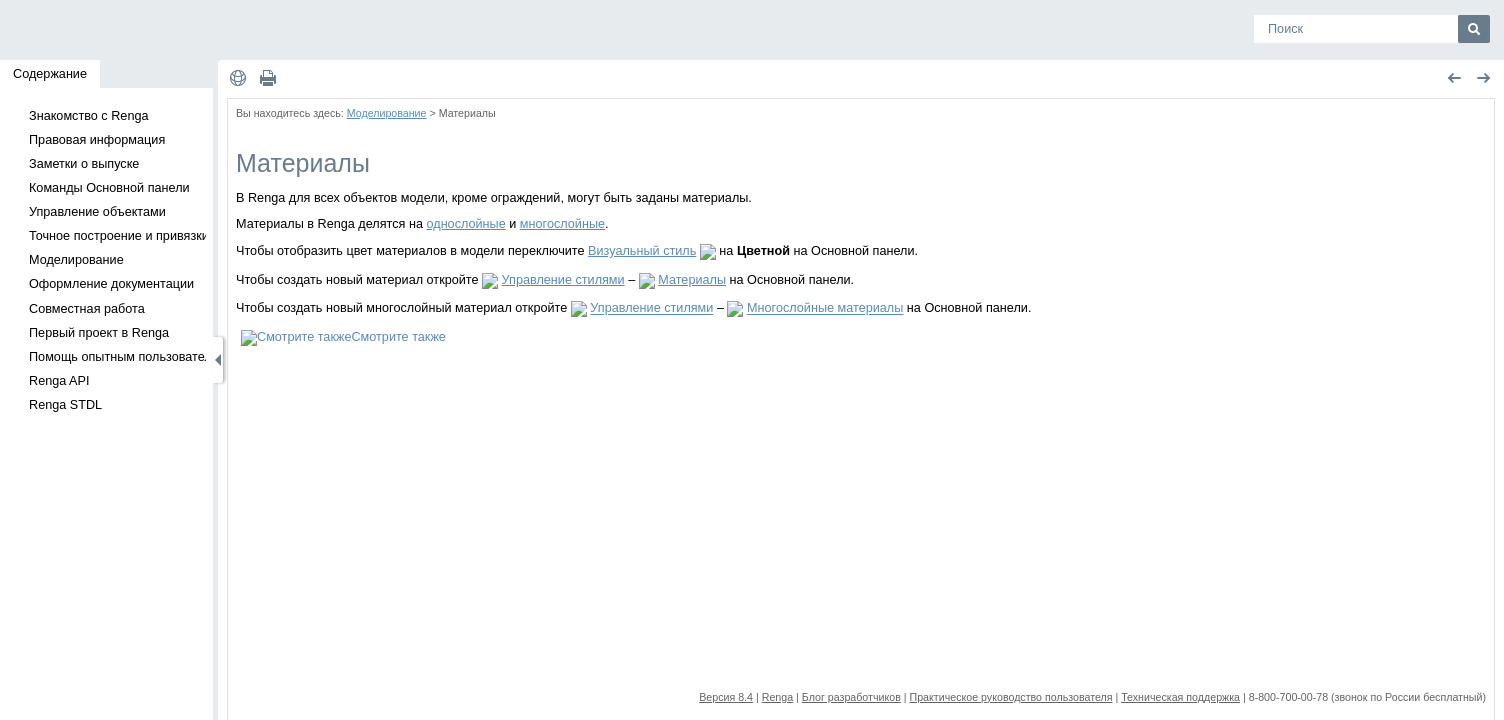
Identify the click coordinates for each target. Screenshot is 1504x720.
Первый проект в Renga (99, 333)
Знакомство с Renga (89, 116)
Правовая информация (97, 140)
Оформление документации (111, 284)
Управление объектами (97, 212)
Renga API (59, 381)
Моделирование (76, 260)
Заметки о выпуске (84, 164)
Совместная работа (87, 309)
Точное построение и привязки (119, 236)
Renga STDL (65, 405)
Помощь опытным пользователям (128, 357)
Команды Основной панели (109, 188)
